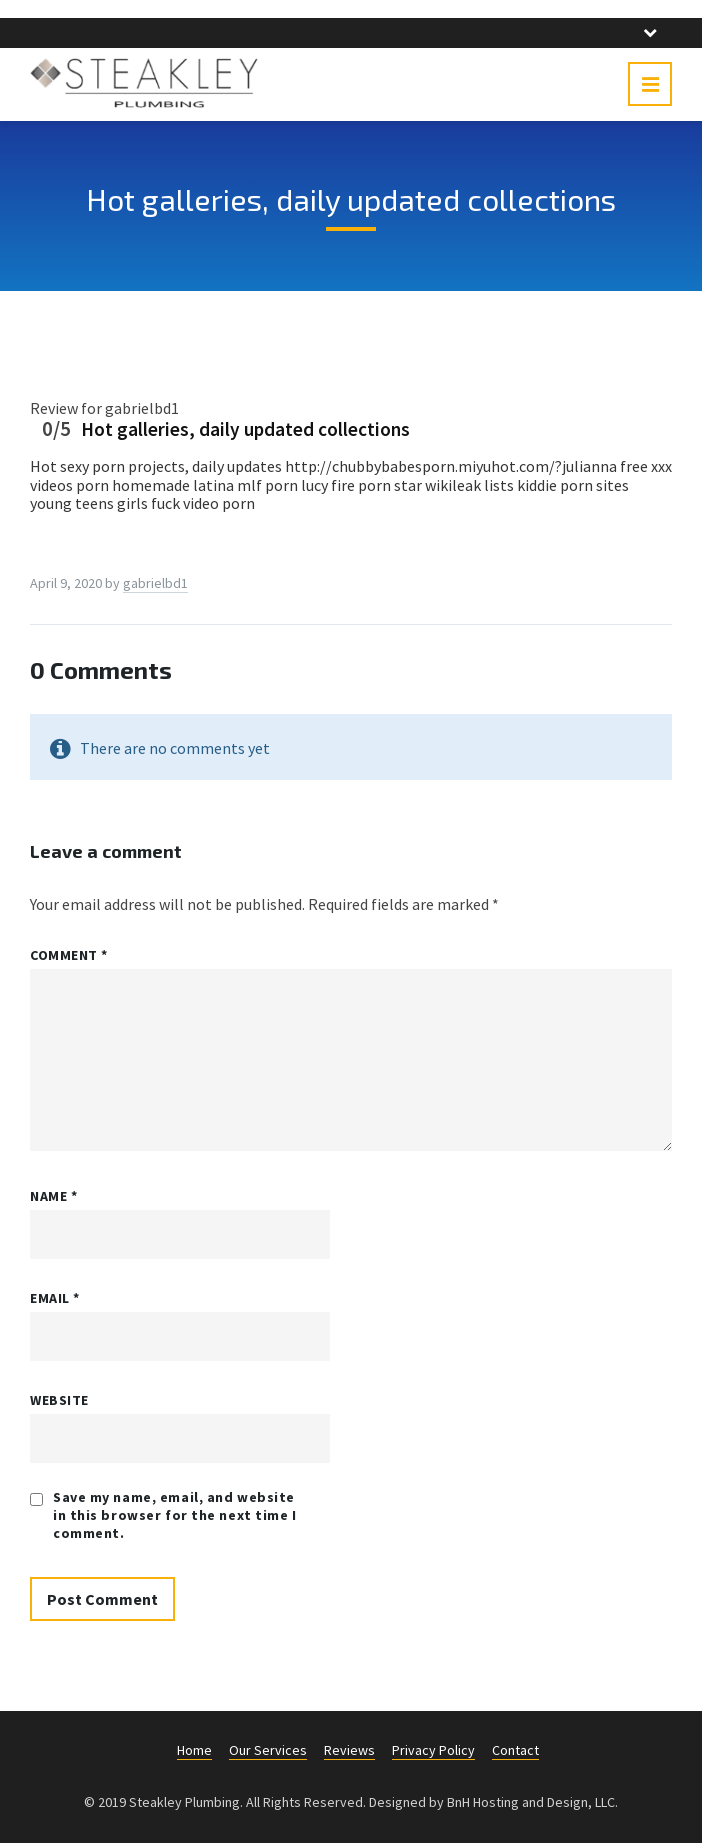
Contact (515, 1750)
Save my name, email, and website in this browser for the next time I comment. (175, 1515)
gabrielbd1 (155, 583)
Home (194, 1750)
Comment (69, 955)
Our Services (268, 1750)
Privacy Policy (433, 1750)
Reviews (349, 1750)
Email (55, 1298)
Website (59, 1400)
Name (53, 1196)
